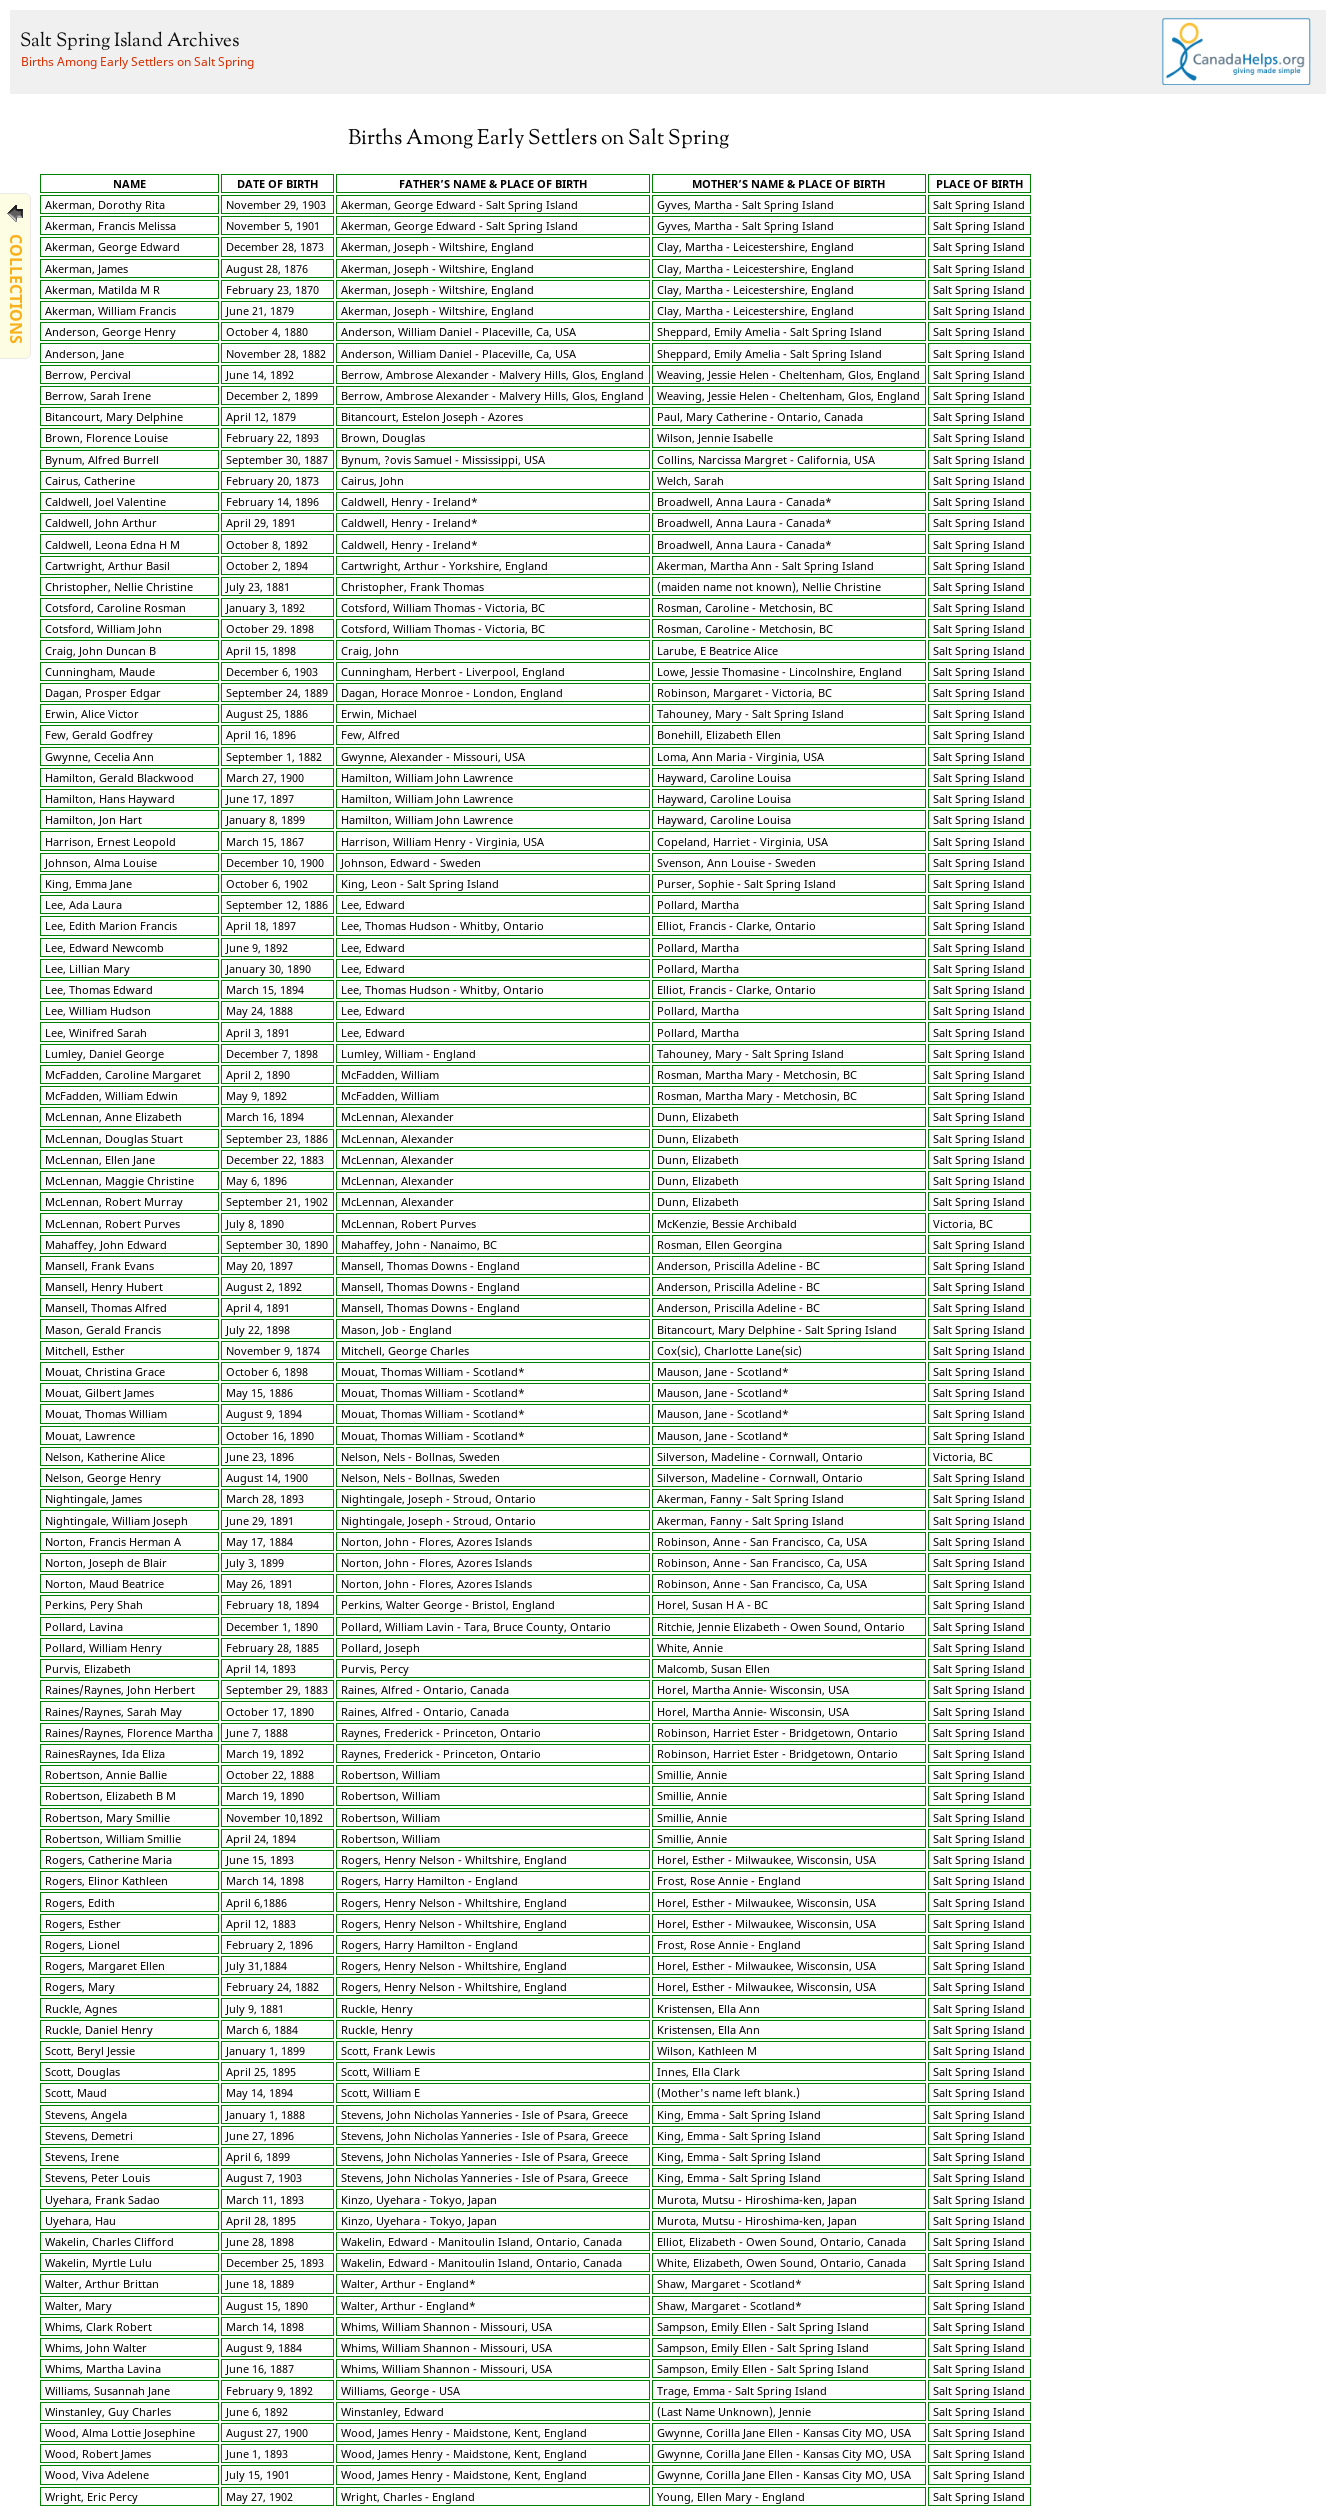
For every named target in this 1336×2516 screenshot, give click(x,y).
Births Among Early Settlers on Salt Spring (137, 61)
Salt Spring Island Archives (129, 41)
